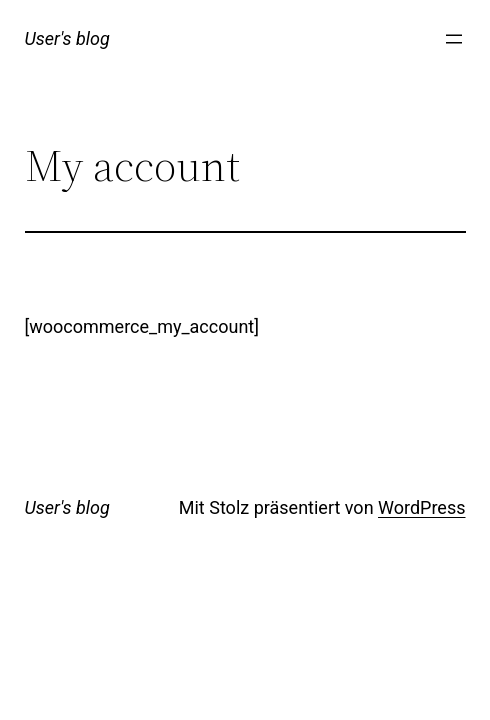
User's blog (67, 38)
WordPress (421, 507)
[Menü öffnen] (454, 39)
